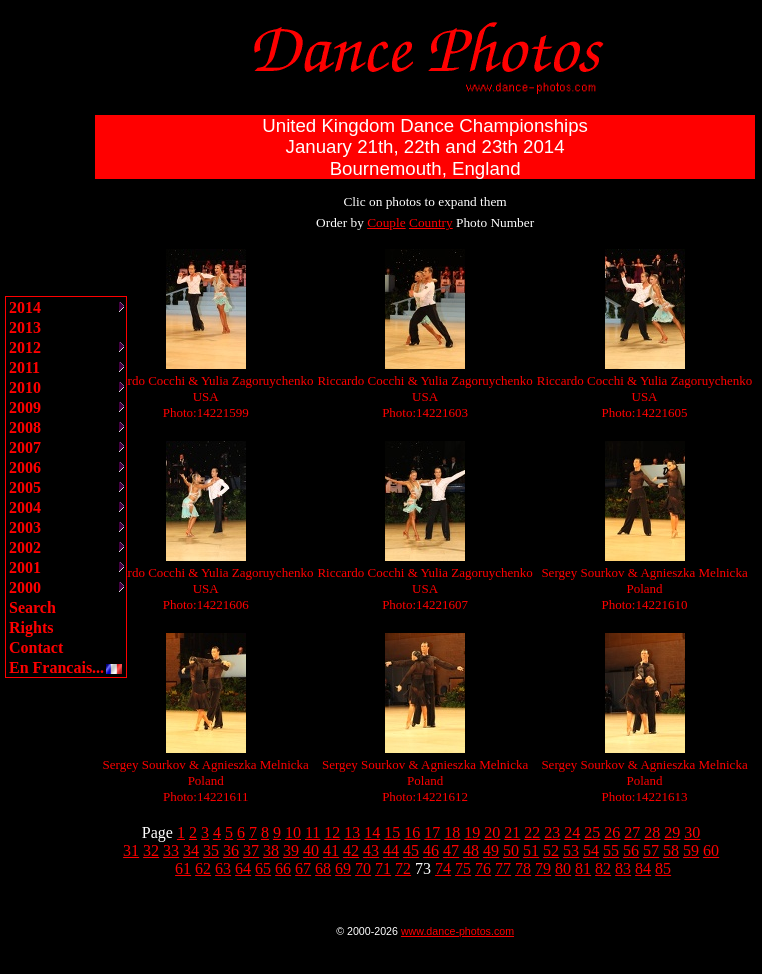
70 (363, 868)
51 (531, 850)
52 (551, 850)
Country (431, 222)
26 (612, 832)
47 (451, 850)
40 (311, 850)
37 (251, 850)
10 (293, 832)
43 (371, 850)
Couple (386, 222)
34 (191, 850)
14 (372, 832)
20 (492, 832)
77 (503, 868)
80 (563, 868)
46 (431, 850)
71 (383, 868)
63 (223, 868)
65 (263, 868)
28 (652, 832)
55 (611, 850)
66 (283, 868)
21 (512, 832)
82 (603, 868)
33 (171, 850)
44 (391, 850)
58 (671, 850)
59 (691, 850)
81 (583, 868)
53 (571, 850)
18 (452, 832)
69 (343, 868)
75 (463, 868)
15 (392, 832)
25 (592, 832)
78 (523, 868)
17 (432, 832)
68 (323, 868)
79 (543, 868)
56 (631, 850)
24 (572, 832)
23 (552, 832)
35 (211, 850)
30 (692, 832)
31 (131, 850)
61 (183, 868)
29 (672, 832)
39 (291, 850)
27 (632, 832)
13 (352, 832)
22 (532, 832)
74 (443, 868)
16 (412, 832)
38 (271, 850)
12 (332, 832)
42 (351, 850)
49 (491, 850)
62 (203, 868)
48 (471, 850)
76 (483, 868)
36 (231, 850)
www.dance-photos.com (457, 931)
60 (711, 850)
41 (331, 850)
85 (663, 868)
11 (312, 832)
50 (511, 850)
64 (243, 868)
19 (472, 832)
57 (651, 850)
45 (411, 850)
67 (303, 868)
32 (151, 850)
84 (643, 868)
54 (591, 850)
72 (403, 868)
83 (623, 868)
